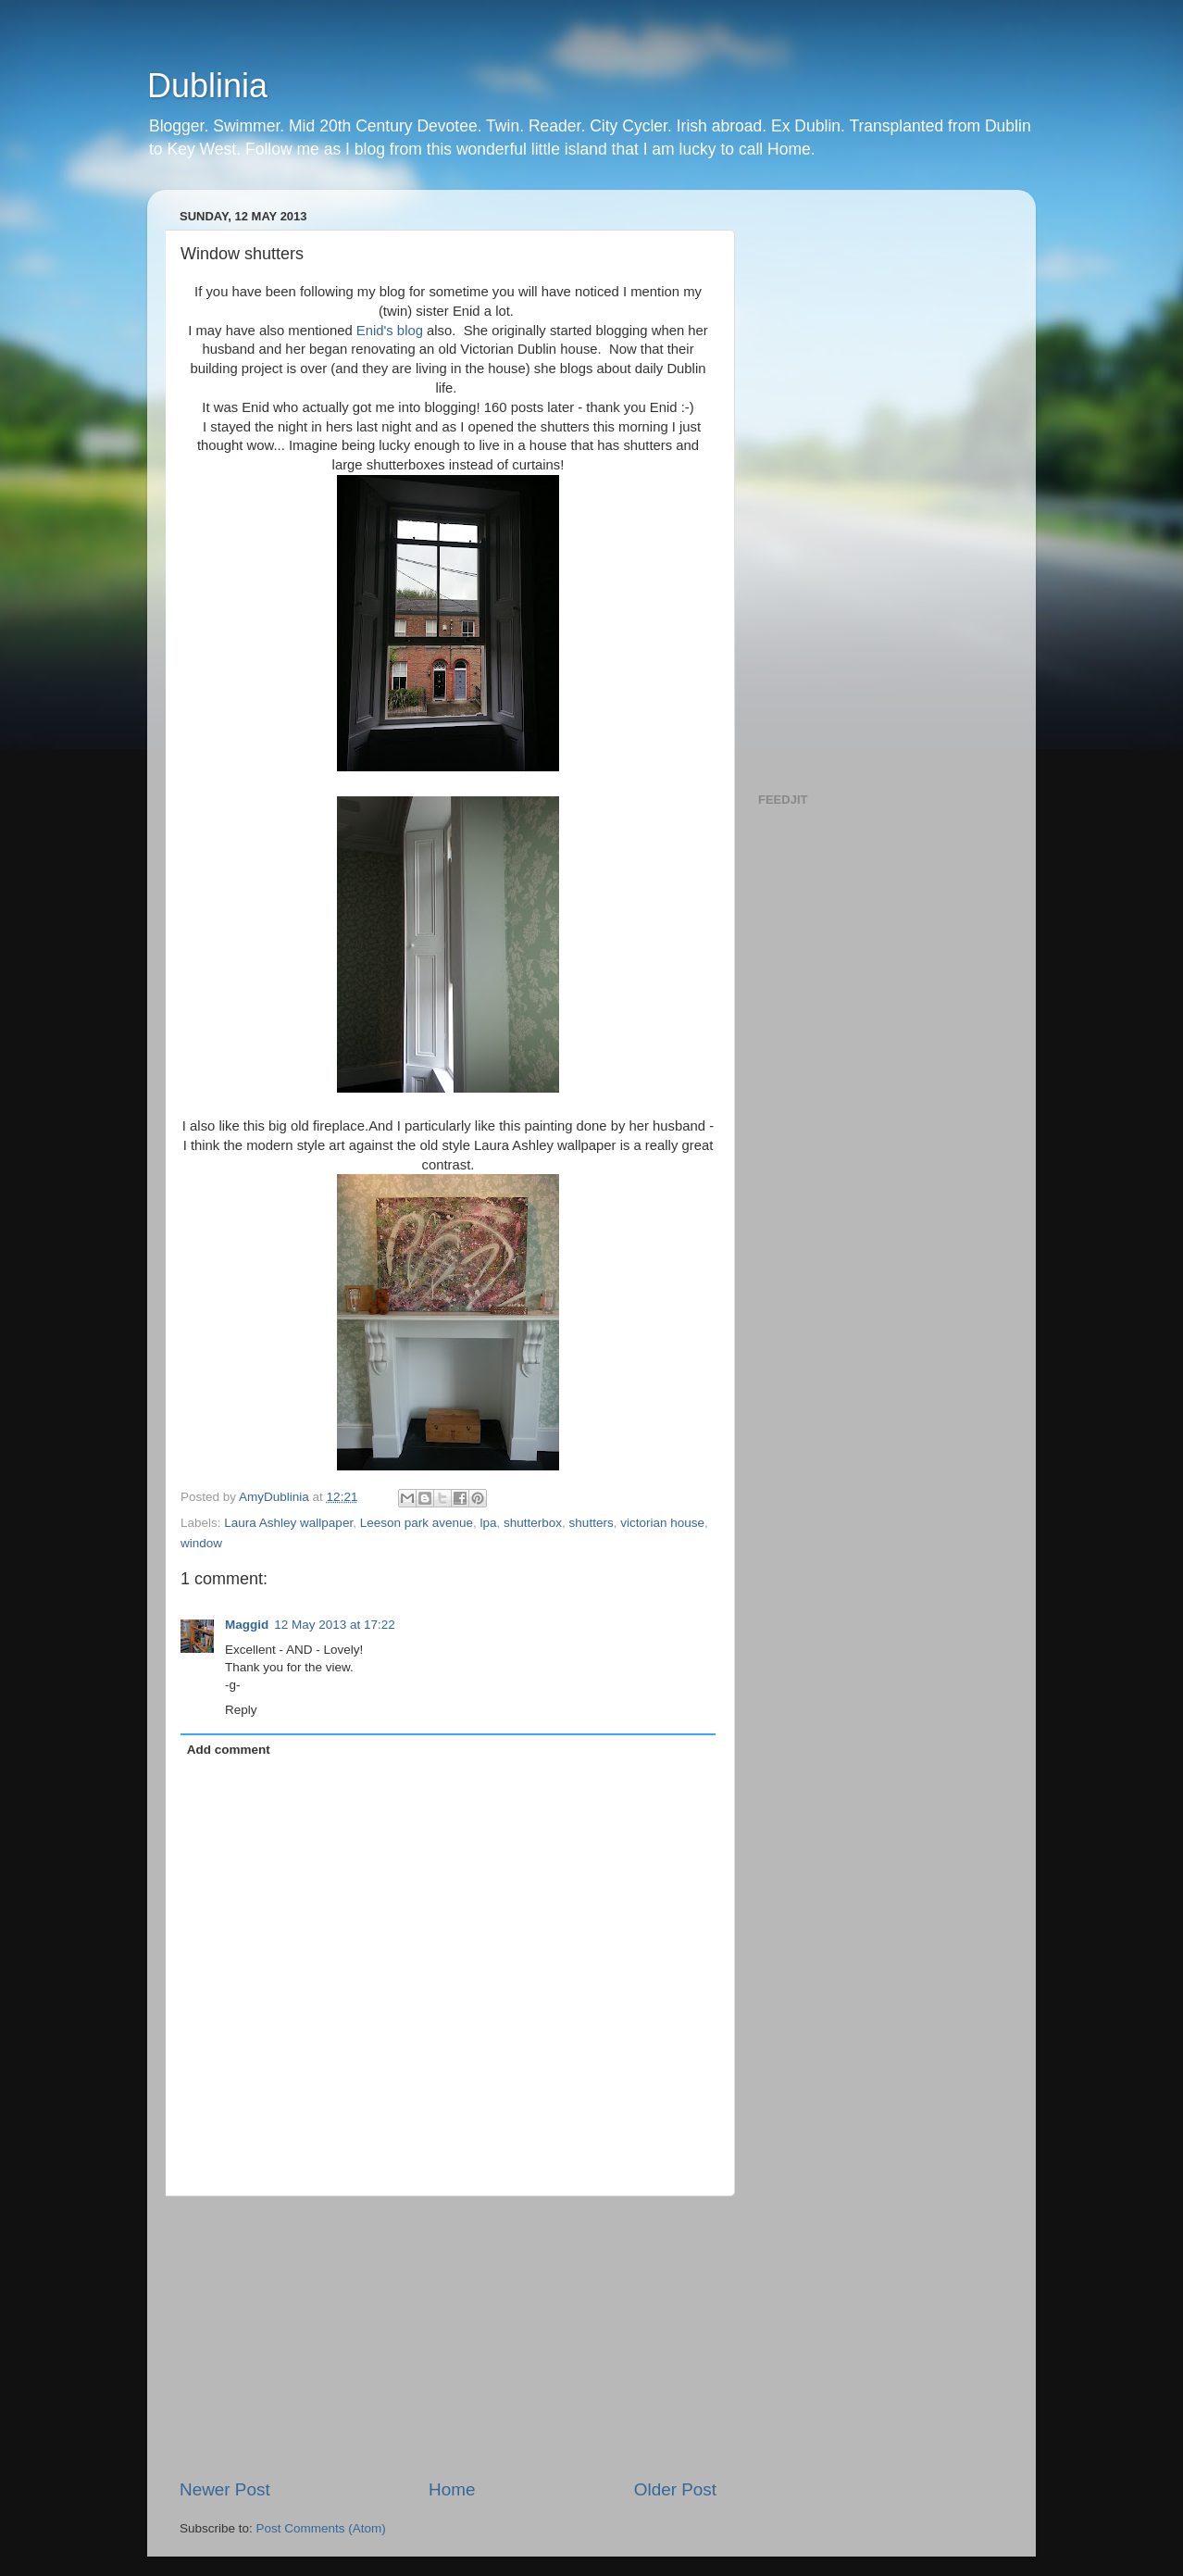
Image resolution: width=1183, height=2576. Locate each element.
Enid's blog (391, 330)
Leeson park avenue (416, 1523)
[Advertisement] (448, 2337)
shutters (591, 1523)
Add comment (228, 1750)
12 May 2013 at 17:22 (334, 1625)
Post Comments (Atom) (321, 2528)
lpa (488, 1523)
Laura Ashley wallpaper (288, 1523)
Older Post (675, 2489)
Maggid (246, 1625)
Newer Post (225, 2489)
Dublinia (207, 86)
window (201, 1543)
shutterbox (533, 1523)
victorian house (662, 1523)
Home (452, 2489)
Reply (241, 1710)
